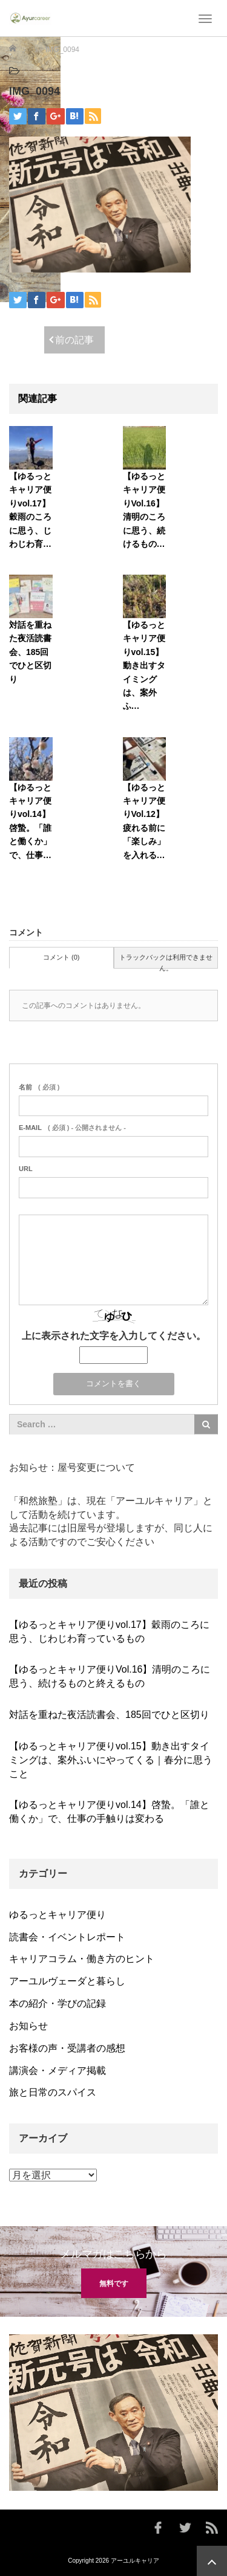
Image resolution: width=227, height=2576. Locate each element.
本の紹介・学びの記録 (57, 2003)
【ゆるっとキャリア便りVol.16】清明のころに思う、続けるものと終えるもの (109, 1676)
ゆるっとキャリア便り (57, 1914)
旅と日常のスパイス (52, 2092)
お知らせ (28, 2026)
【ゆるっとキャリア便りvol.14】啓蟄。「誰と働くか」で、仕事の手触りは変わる (109, 1812)
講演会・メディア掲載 (57, 2070)
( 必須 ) (39, 1087)
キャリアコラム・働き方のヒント (81, 1959)
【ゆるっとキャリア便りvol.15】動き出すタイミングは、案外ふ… (144, 665)
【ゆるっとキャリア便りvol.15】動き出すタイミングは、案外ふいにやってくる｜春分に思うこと (110, 1760)
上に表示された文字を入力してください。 (114, 1336)
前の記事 (74, 340)
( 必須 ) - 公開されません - (72, 1127)
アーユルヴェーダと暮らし (67, 1981)
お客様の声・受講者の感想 (67, 2048)
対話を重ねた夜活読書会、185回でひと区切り (30, 652)
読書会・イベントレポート (67, 1937)
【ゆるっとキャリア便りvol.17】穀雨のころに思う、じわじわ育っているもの (109, 1631)
